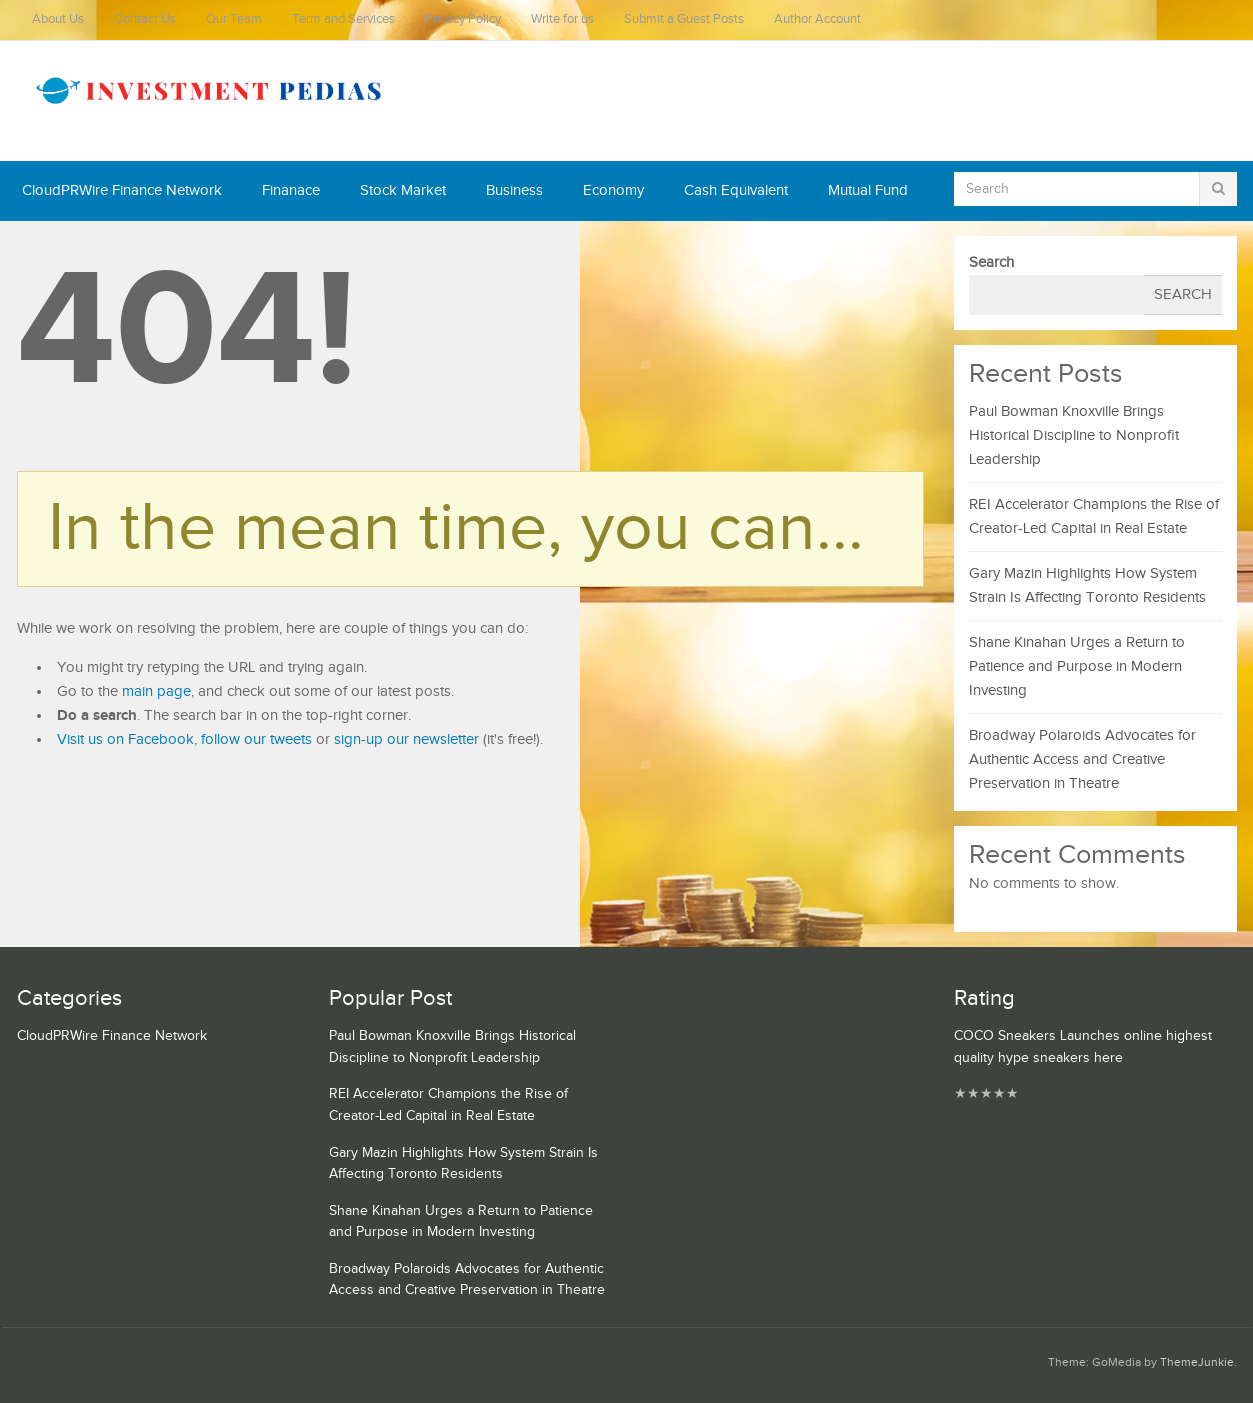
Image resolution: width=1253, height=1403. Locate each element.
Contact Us (145, 19)
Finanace (291, 190)
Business (514, 190)
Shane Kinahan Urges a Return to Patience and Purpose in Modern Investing (1077, 666)
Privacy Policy (463, 19)
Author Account (817, 19)
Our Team (234, 19)
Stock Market (403, 190)
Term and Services (343, 19)
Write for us (562, 19)
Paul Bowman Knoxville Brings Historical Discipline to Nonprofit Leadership (1074, 435)
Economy (613, 190)
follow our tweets (256, 739)
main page (156, 691)
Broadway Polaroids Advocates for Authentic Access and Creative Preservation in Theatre (1082, 759)
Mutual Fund (868, 190)
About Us (58, 19)
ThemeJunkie (1197, 1362)
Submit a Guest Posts (684, 19)
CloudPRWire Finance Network (122, 190)
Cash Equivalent (736, 190)
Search (991, 262)
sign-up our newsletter (406, 739)
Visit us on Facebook (125, 739)
